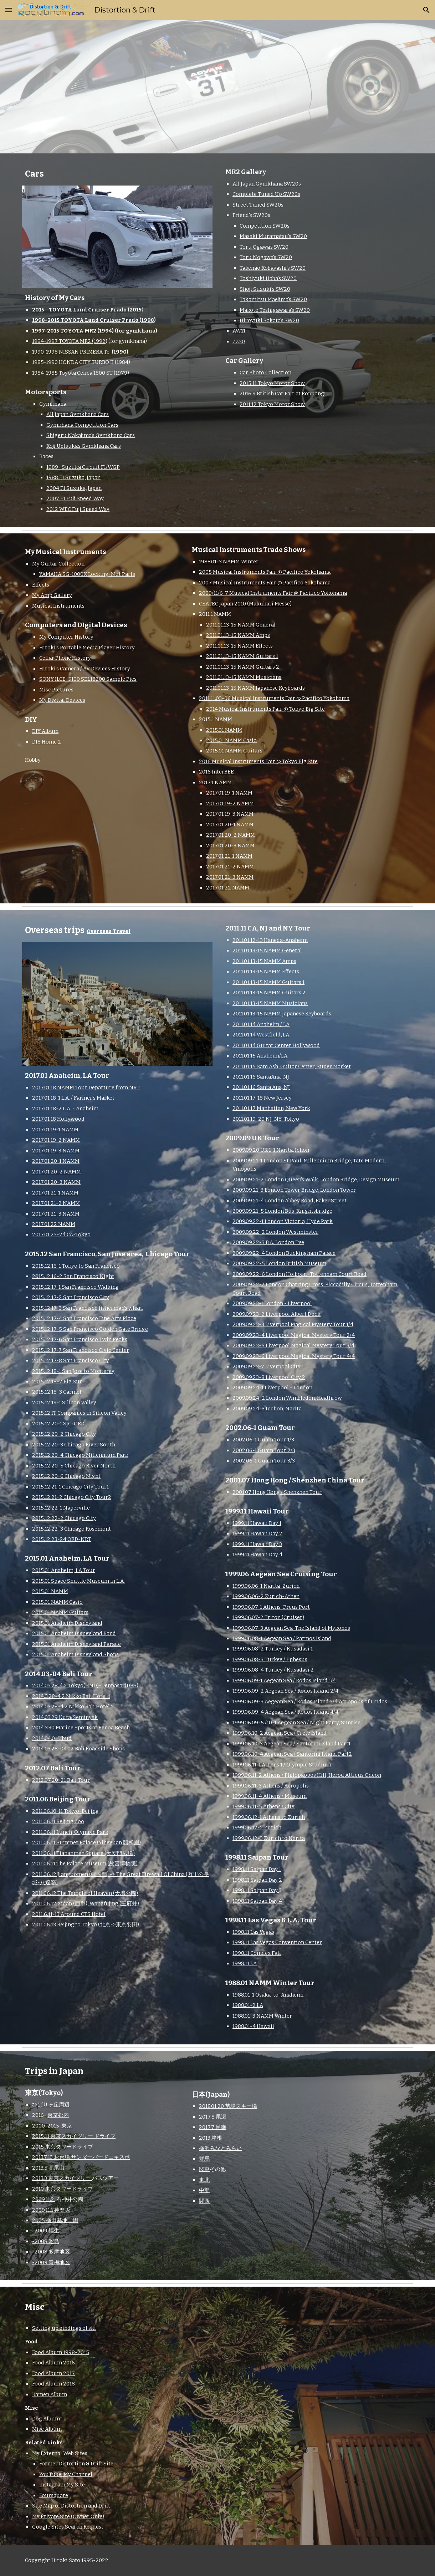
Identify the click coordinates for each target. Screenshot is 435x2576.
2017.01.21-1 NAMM (229, 856)
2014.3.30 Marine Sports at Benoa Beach (81, 1727)
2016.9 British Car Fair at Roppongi (283, 393)
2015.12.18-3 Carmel (56, 1392)
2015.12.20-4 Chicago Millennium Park (80, 1455)
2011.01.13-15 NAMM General (241, 625)
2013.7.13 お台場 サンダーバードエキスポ (81, 2157)
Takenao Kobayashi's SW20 (273, 268)
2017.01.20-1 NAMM (230, 824)
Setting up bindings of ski (64, 2328)
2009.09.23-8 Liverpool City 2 (268, 1377)
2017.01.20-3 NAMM (230, 845)
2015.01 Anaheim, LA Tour (63, 1570)
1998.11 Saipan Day (255, 1890)
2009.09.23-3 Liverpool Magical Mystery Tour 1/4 (292, 1324)
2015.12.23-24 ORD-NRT (61, 1539)
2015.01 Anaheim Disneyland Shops (75, 1654)
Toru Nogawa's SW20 (266, 257)
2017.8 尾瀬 (212, 2117)
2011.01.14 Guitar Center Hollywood (276, 1045)
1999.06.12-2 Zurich (256, 1827)
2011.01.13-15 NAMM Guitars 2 (242, 667)
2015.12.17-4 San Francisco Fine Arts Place (84, 1318)
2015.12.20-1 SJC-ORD (58, 1423)
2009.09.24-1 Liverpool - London (272, 1387)
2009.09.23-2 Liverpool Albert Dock (276, 1314)
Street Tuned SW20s (257, 205)
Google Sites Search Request (67, 2527)
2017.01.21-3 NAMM (230, 877)
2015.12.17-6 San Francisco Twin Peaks (79, 1339)
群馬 (204, 2159)
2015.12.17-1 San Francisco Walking (75, 1287)
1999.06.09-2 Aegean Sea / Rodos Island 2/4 (285, 1691)
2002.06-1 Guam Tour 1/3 (263, 1439)
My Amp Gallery (52, 595)
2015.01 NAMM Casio (231, 740)
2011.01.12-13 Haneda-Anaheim (270, 940)
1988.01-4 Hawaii (253, 2026)
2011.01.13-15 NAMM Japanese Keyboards (255, 688)
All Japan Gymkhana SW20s (266, 184)
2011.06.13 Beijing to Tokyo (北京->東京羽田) (85, 1924)
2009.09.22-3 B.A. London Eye (268, 1242)
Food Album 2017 (53, 2373)
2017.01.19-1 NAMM (229, 793)
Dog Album (46, 2418)
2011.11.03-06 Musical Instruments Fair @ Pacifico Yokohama (274, 698)
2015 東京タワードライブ (62, 2147)
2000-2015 (45, 2126)
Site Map (43, 2506)
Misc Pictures (56, 689)
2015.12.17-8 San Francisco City (70, 1360)
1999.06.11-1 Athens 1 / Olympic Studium (281, 1764)
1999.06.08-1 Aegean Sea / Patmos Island (281, 1638)
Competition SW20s (265, 226)
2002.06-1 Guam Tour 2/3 (263, 1450)
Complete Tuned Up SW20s (266, 194)
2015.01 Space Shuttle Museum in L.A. (78, 1581)
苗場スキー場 (241, 2106)
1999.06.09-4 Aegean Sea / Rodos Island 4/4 (285, 1712)
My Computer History (66, 637)
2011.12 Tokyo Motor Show (272, 404)
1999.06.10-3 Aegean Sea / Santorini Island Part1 (291, 1743)
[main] (117, 174)
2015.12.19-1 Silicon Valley (64, 1402)
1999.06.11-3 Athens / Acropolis (270, 1786)
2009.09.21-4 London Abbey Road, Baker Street (289, 1200)
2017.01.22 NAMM (227, 887)
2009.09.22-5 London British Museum (279, 1263)
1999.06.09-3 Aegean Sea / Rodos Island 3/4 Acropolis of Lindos (309, 1701)
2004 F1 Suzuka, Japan (74, 488)
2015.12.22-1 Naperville (61, 1508)
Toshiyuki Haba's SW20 (268, 278)
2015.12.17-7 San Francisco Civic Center (80, 1350)
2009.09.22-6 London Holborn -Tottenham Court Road (299, 1274)
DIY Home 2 (46, 742)
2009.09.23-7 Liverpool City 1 (268, 1366)
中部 (204, 2190)
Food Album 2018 (53, 2383)
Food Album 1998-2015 (60, 2352)
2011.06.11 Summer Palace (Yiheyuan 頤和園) (86, 1842)
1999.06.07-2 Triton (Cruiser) (268, 1617)
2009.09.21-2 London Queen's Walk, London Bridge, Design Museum (315, 1179)
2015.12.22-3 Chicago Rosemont (71, 1529)
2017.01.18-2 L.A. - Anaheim (65, 1108)
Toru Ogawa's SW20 (264, 247)
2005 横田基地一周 (55, 2220)
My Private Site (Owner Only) (68, 2516)
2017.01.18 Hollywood (58, 1119)
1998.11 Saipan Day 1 (256, 1869)
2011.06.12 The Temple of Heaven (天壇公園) (85, 1893)
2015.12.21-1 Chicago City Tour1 (70, 1487)
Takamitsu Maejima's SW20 (273, 299)
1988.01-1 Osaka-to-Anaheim (267, 1995)
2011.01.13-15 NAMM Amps (238, 635)
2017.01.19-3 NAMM (230, 814)
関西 (204, 2201)
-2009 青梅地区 (51, 2262)
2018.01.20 (212, 2106)
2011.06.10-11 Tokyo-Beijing (65, 1811)
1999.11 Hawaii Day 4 (257, 1554)
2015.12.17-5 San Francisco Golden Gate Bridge (90, 1329)
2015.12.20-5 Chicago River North (74, 1465)
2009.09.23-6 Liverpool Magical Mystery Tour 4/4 (293, 1356)
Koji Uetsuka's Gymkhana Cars (83, 446)
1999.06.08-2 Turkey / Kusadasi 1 (272, 1649)
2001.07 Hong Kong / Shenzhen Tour (277, 1492)
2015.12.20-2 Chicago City (64, 1434)
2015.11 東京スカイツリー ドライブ (74, 2136)
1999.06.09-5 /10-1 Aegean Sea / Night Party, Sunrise (296, 1722)
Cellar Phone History (65, 658)
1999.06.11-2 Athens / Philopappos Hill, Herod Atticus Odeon (306, 1775)
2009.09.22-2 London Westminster (275, 1232)
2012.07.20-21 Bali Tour (61, 1780)
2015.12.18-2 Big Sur (57, 1381)
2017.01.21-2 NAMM (230, 866)
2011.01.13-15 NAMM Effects (239, 646)
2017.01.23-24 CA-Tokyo (61, 1234)
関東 (204, 2169)
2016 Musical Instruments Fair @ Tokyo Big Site (258, 761)
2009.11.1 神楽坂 (51, 2210)
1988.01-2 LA (247, 2005)
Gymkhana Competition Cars (82, 425)
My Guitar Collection (58, 564)
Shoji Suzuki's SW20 (265, 289)
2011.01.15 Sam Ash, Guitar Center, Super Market (291, 1066)
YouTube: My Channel (65, 2474)
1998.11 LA (244, 1963)
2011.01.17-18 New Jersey (262, 1098)
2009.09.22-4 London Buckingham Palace (284, 1253)
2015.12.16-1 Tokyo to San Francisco (76, 1266)
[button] (8, 10)
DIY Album (45, 731)
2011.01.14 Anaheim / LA (261, 1024)
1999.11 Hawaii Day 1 (256, 1523)
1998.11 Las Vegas (253, 1932)
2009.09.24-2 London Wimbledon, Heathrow (287, 1398)
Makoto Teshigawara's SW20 (275, 310)
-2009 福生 (45, 2230)
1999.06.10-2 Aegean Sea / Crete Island (279, 1733)
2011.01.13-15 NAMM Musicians (243, 677)
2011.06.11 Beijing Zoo (58, 1821)
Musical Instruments (58, 606)
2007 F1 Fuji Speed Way (75, 498)
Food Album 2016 (53, 2362)
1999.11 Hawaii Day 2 (257, 1533)
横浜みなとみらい (220, 2148)
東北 (204, 2180)
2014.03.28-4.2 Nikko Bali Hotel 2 (73, 1706)
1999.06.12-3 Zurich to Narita (268, 1838)
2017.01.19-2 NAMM (230, 803)
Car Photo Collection (265, 372)
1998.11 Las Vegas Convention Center (277, 1942)
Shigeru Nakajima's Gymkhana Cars (90, 435)
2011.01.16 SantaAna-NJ (260, 1077)
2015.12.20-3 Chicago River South (73, 1444)
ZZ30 (238, 341)
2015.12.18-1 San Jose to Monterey (73, 1371)
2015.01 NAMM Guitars (234, 750)
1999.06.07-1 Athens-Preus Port (271, 1607)
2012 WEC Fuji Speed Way (77, 509)
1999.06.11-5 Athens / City (263, 1806)
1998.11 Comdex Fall (256, 1953)
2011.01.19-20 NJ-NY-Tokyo (265, 1119)
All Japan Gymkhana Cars (77, 414)
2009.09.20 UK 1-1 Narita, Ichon (270, 1150)
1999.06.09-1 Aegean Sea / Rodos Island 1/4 (284, 1680)
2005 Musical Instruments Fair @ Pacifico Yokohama (265, 572)
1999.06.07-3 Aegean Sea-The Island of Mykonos (291, 1628)
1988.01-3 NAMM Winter (229, 561)
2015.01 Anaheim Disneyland (67, 1623)
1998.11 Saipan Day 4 (257, 1901)
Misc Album (47, 2429)
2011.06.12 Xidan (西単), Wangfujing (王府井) (85, 1903)
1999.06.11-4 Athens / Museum (269, 1796)
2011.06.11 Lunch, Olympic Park (70, 1832)
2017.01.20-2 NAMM (230, 835)
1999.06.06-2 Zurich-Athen (266, 1596)
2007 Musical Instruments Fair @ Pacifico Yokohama (265, 582)
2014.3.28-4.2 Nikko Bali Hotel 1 (71, 1696)
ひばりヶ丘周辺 (51, 2104)
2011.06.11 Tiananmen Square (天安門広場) (83, 1853)
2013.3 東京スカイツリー (62, 2178)
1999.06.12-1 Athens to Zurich (268, 1817)
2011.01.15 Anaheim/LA (259, 1056)
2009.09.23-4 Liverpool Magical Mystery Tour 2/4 (293, 1335)
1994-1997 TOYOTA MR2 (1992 (69, 341)
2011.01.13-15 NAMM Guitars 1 (242, 656)
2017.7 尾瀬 (212, 2127)
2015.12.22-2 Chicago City (64, 1518)
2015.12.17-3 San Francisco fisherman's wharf (87, 1308)
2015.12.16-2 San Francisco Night (73, 1276)
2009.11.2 (43, 2199)
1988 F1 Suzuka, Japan (73, 477)
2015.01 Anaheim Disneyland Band (74, 1633)
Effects (40, 585)
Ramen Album (49, 2394)
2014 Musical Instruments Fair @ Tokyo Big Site (265, 709)
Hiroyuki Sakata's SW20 (269, 320)
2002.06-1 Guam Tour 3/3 (263, 1460)
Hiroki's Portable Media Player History (87, 647)
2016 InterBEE (216, 772)
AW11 (238, 331)
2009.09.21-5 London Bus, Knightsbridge (282, 1211)
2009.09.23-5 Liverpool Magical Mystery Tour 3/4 (293, 1345)
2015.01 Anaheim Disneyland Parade (76, 1644)
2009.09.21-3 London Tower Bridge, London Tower (294, 1190)
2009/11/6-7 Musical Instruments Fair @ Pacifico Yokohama (273, 593)
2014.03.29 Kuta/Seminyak (65, 1717)
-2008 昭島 (45, 2241)
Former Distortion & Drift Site (76, 2463)
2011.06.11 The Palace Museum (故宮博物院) (85, 1863)
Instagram (52, 2484)
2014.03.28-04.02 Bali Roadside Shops (78, 1748)
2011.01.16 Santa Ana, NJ (261, 1087)
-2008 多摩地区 (51, 2251)
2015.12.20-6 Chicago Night (66, 1476)
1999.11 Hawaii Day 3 (257, 1544)
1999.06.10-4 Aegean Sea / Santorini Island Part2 (292, 1754)
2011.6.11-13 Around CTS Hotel (69, 1914)
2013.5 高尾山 (48, 2168)
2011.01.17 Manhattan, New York (271, 1108)
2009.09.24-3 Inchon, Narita (267, 1408)
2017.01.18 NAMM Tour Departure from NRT (86, 1087)
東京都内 (58, 2115)
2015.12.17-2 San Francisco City (70, 1297)
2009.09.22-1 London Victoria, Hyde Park (282, 1221)
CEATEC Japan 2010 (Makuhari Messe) (245, 603)
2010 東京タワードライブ (62, 2189)
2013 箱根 (210, 2138)
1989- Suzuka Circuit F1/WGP (83, 467)
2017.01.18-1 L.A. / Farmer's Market (73, 1098)
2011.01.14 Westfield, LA (260, 1034)
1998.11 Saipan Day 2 (257, 1880)
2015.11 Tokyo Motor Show (272, 383)
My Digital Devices (62, 700)
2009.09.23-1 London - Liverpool (272, 1303)
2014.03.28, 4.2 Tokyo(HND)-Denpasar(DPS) (85, 1685)
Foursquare (53, 2495)
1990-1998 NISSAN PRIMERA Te (71, 352)
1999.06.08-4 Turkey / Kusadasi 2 (273, 1670)
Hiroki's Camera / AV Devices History (84, 668)
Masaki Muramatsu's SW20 (273, 236)
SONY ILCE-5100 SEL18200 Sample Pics (88, 679)
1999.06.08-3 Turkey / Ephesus (269, 1659)
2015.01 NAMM (224, 730)
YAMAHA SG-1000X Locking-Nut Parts (87, 574)
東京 (67, 2126)
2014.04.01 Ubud (52, 1738)
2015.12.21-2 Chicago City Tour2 (71, 1497)
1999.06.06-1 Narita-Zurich (266, 1586)
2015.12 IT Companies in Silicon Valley (79, 1413)
